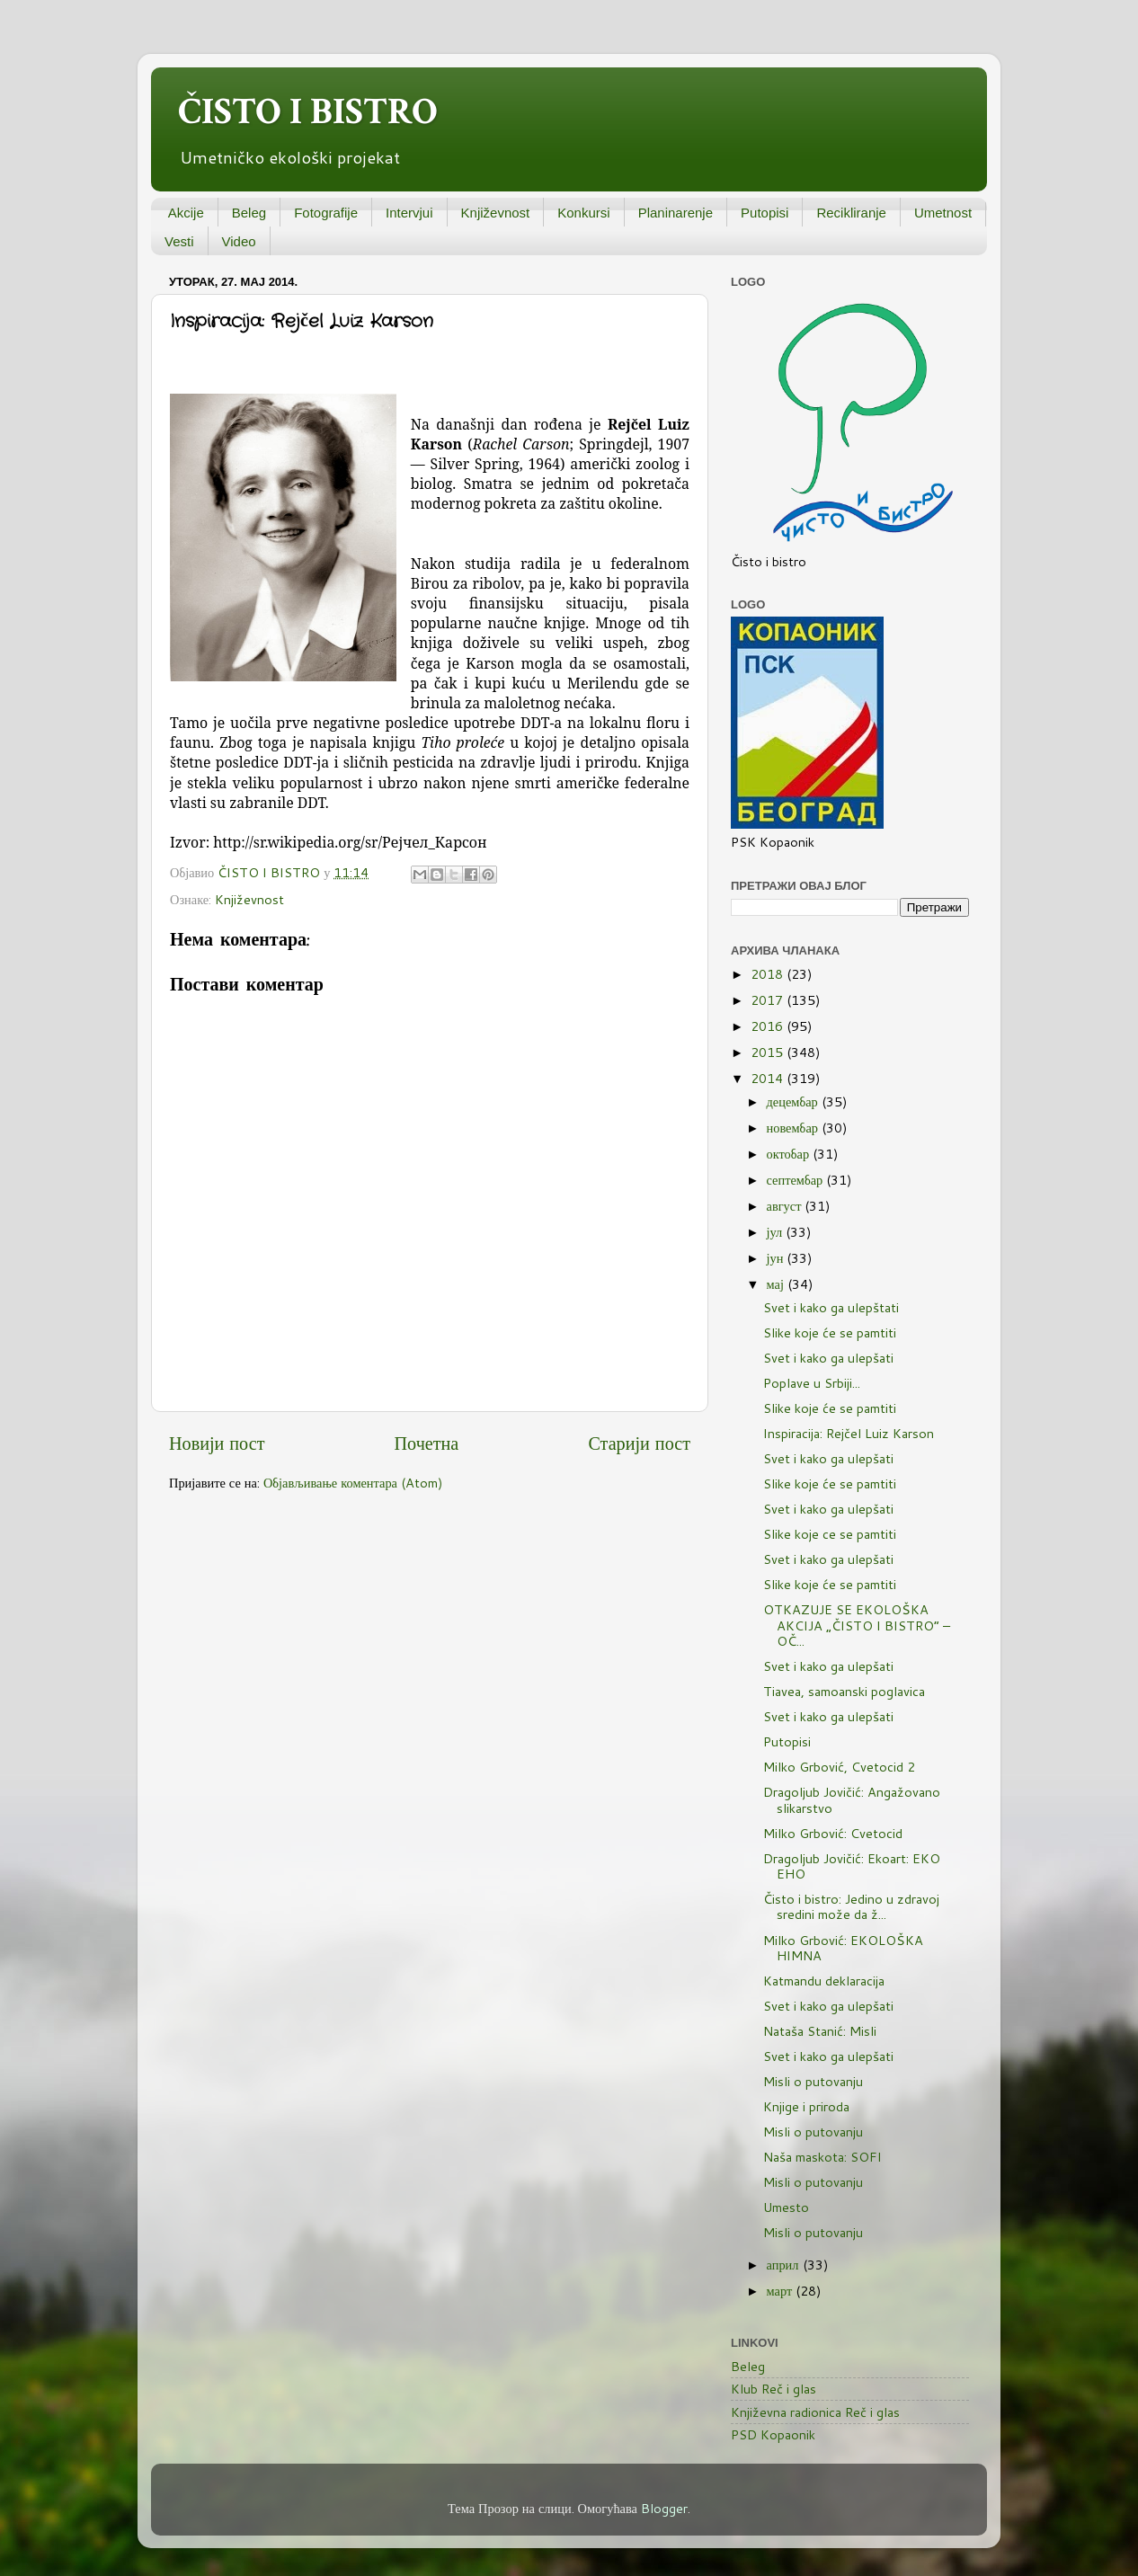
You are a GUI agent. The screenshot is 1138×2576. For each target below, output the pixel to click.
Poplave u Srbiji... (811, 1382)
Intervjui (409, 212)
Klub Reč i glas (773, 2388)
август (786, 1205)
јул (777, 1231)
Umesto (786, 2207)
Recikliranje (851, 212)
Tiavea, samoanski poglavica (844, 1691)
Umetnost (943, 212)
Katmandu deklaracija (824, 1980)
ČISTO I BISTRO (308, 112)
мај (777, 1284)
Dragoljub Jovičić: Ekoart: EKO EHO (851, 1866)
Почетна (427, 1442)
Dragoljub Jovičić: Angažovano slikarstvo (851, 1799)
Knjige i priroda (806, 2106)
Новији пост (216, 1442)
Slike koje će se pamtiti (829, 1332)
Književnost (495, 212)
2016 (769, 1026)
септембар (797, 1179)
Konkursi (583, 212)
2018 (769, 973)
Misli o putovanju (813, 2081)
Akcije (186, 212)
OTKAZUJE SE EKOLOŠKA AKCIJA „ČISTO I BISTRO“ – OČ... (856, 1625)
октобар (790, 1153)
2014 (769, 1078)
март (781, 2290)
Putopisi (764, 212)
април (785, 2264)
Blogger (664, 2508)
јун (777, 1257)
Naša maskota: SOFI (822, 2156)
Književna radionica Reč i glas (815, 2412)
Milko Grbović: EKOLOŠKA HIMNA (843, 1948)
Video (239, 241)
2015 (769, 1052)
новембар (794, 1127)
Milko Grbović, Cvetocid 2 (839, 1766)
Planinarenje (675, 212)
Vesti (179, 241)
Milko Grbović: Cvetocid (832, 1833)
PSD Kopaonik (773, 2434)
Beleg (249, 212)
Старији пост (639, 1442)
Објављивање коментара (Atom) (353, 1482)
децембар (794, 1101)
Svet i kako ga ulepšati (828, 1357)
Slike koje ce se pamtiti (829, 1533)
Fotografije (326, 212)
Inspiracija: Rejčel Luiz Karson (848, 1433)
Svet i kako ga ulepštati (831, 1307)
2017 (769, 999)
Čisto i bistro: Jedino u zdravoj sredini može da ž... (851, 1906)
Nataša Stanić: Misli (819, 2030)
